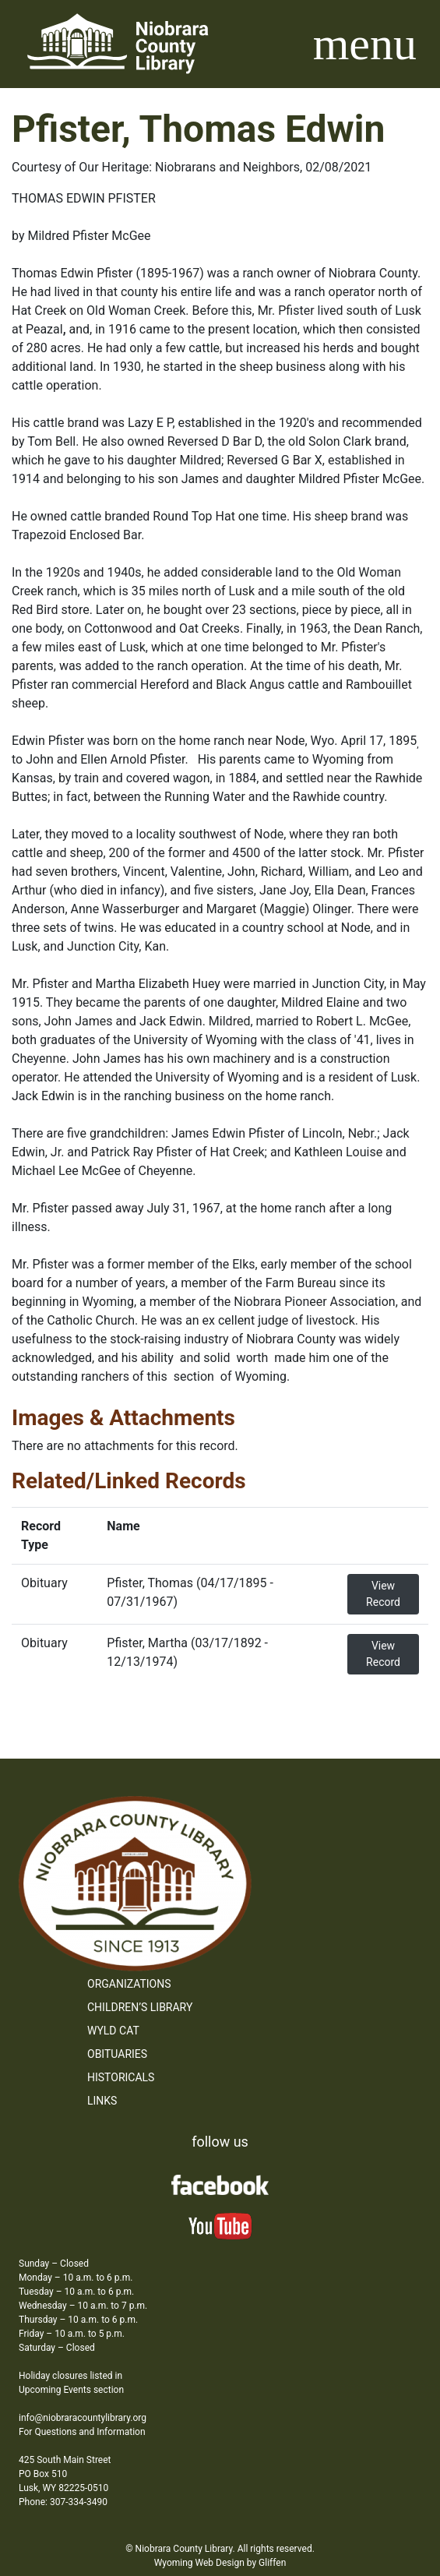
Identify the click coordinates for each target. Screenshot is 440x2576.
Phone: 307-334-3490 (63, 2502)
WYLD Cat (113, 2030)
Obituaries (117, 2054)
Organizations (129, 1984)
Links (102, 2100)
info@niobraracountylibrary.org (82, 2417)
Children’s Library (139, 2007)
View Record (383, 1593)
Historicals (120, 2077)
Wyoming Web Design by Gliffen (220, 2562)
